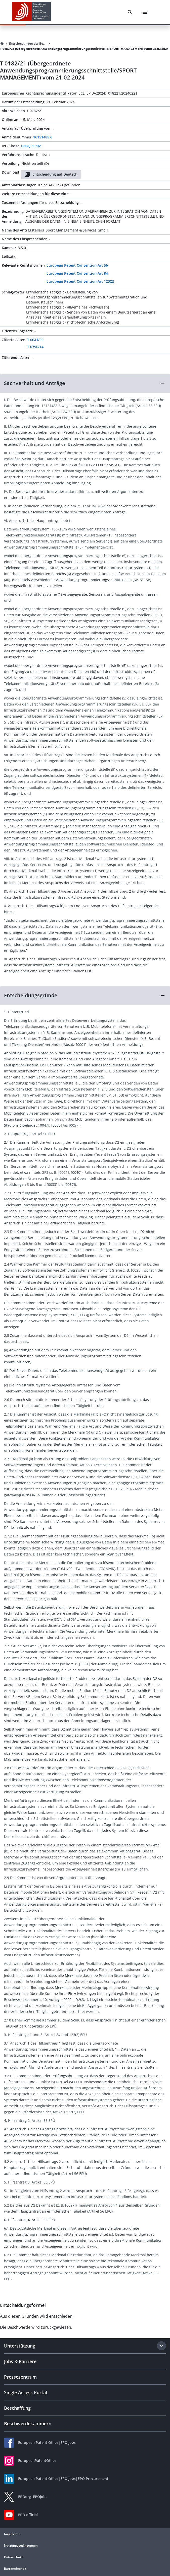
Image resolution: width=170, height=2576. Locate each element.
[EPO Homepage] (31, 12)
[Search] (130, 12)
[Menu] (145, 12)
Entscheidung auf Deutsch (50, 174)
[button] (85, 383)
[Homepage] (2, 44)
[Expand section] (161, 2345)
